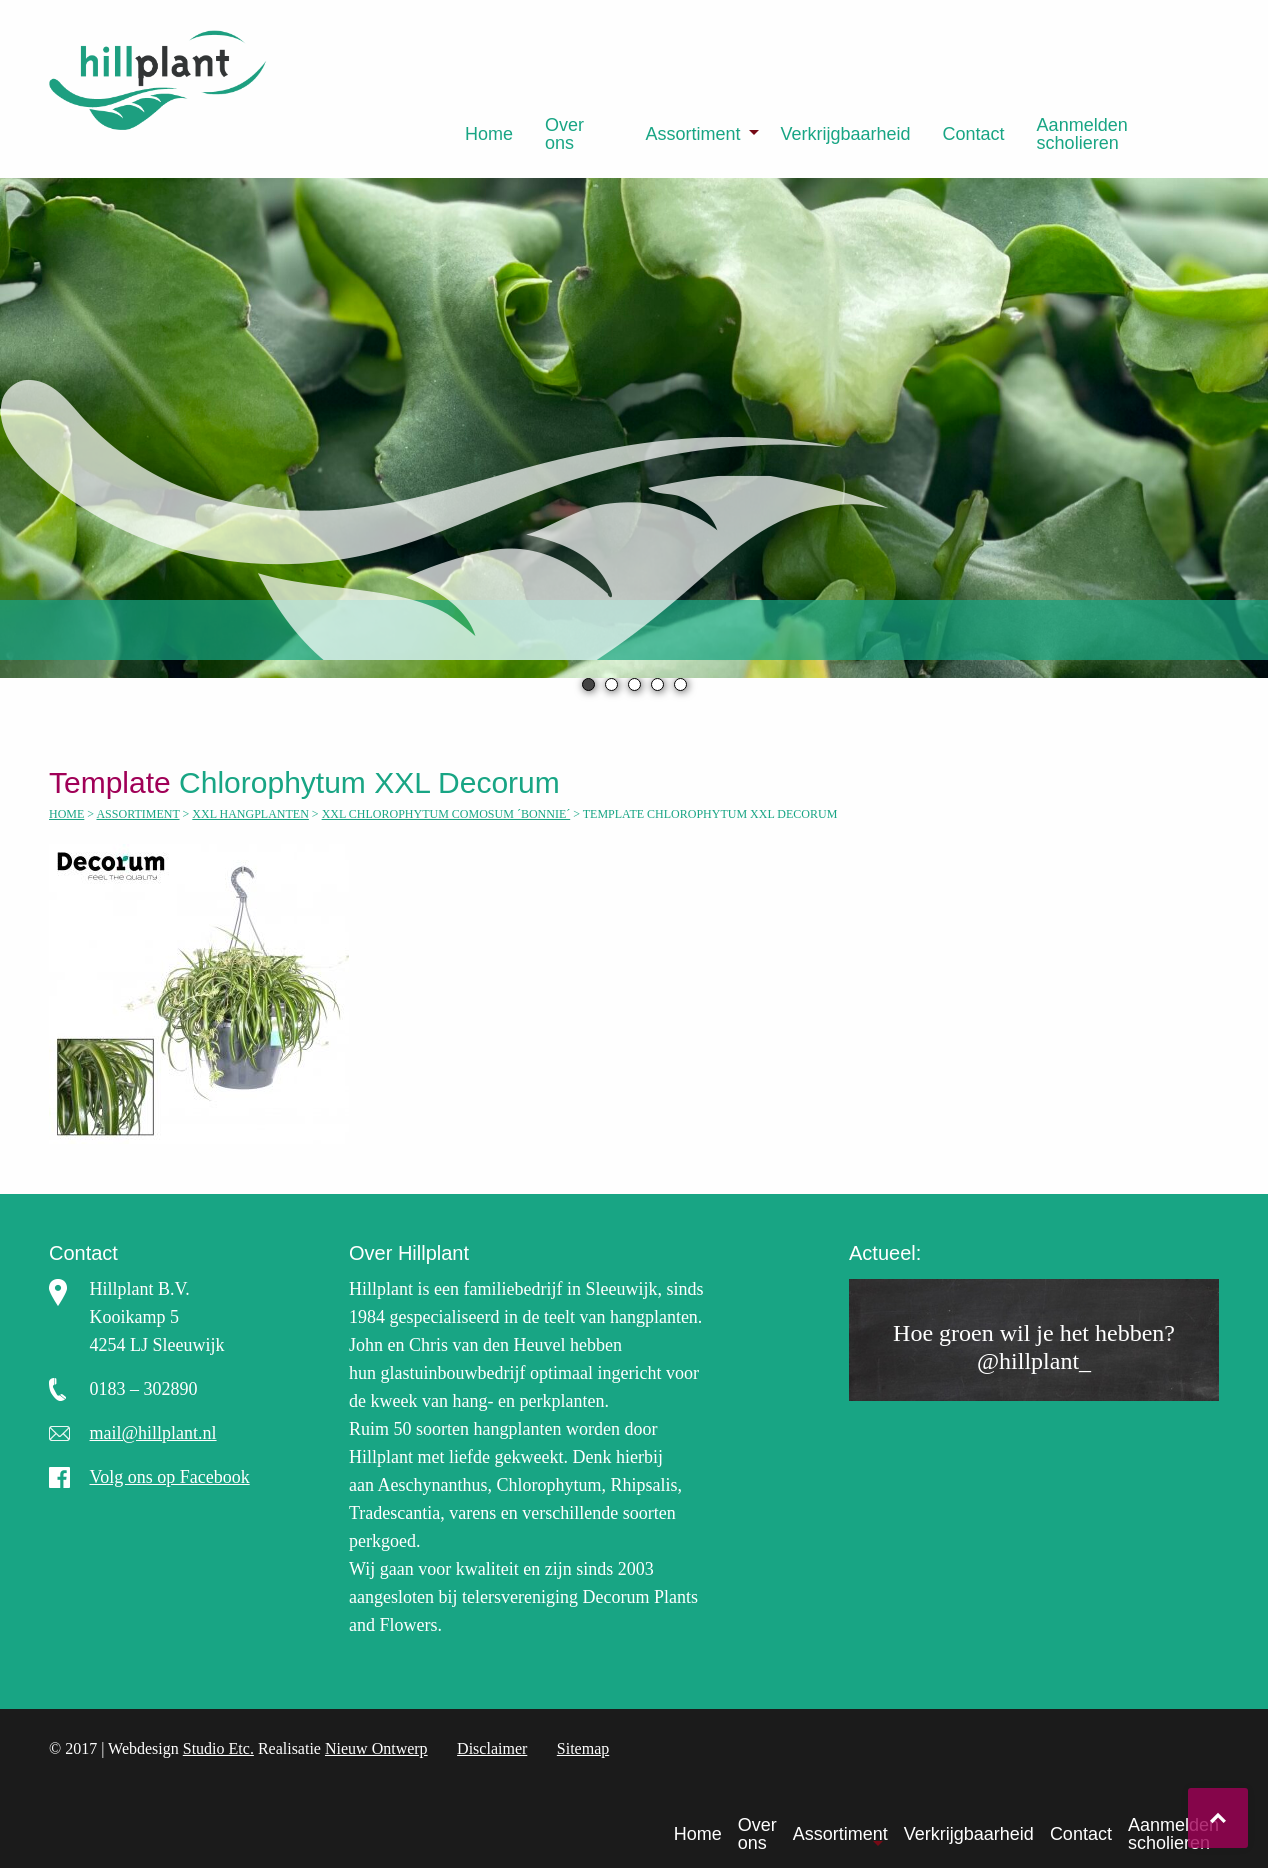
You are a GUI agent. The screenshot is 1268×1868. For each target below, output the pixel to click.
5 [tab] (680, 684)
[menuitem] (489, 134)
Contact (974, 134)
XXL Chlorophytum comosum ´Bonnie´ (446, 814)
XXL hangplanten (250, 814)
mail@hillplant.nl (153, 1433)
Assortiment (692, 134)
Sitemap (583, 1748)
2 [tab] (611, 684)
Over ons (564, 134)
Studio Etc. (218, 1748)
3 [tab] (634, 684)
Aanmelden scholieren (1082, 134)
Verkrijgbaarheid (845, 134)
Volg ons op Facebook (170, 1477)
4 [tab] (657, 684)
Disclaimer (492, 1748)
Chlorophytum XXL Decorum (312, 782)
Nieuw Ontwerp (376, 1748)
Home (489, 134)
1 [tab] (588, 684)
